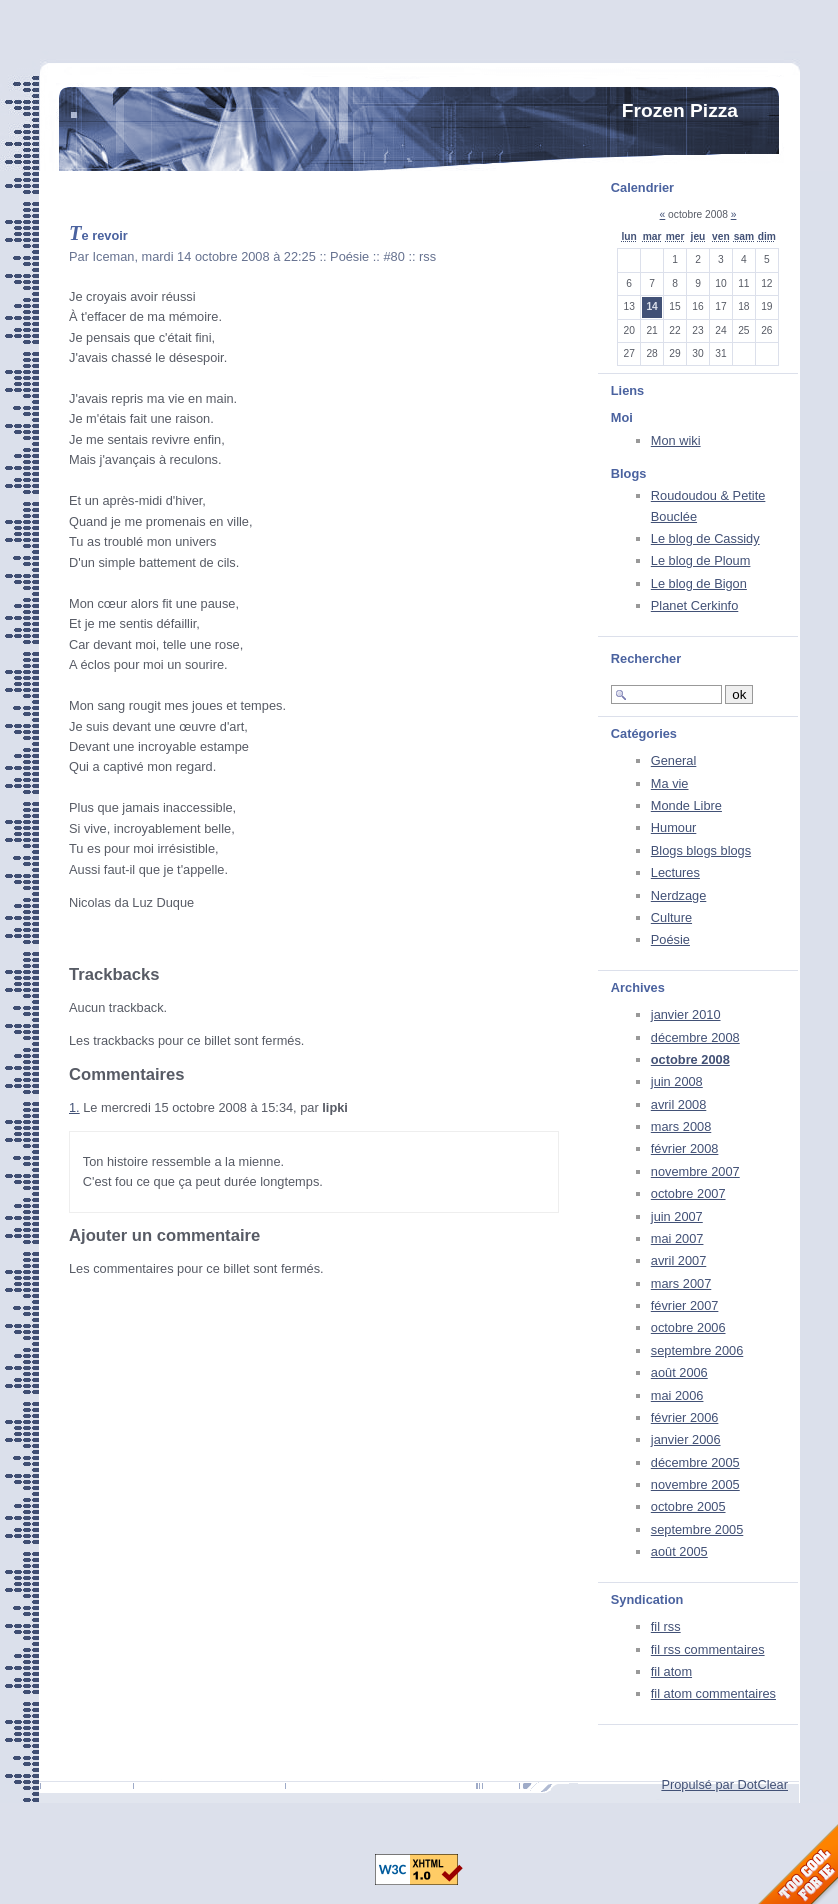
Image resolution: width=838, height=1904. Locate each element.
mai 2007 (677, 1238)
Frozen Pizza (680, 110)
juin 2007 (677, 1216)
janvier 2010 (686, 1014)
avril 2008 (679, 1104)
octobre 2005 (688, 1506)
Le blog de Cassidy (705, 538)
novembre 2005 (695, 1484)
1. (74, 1107)
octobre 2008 (690, 1059)
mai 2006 (677, 1395)
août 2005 (679, 1551)
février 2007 (685, 1305)
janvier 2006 (686, 1439)
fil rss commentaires (708, 1649)
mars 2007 (681, 1283)
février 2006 (685, 1417)
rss (427, 256)
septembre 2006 (697, 1350)
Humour (674, 827)
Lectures (675, 872)
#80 (393, 256)
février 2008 (685, 1148)
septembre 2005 (697, 1529)
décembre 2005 (695, 1462)
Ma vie (670, 783)
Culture (671, 917)
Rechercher (646, 658)
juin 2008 (677, 1081)
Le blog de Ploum (701, 560)
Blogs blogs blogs (701, 850)
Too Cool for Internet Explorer (798, 1864)
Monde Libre (686, 805)
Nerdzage (679, 895)
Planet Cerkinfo (695, 605)
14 (651, 306)
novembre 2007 (695, 1171)
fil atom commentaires (713, 1693)
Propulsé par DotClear (724, 1784)
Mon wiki (676, 440)
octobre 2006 (688, 1327)
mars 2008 (681, 1126)
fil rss (666, 1626)
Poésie (670, 939)
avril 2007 (679, 1260)
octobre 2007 (688, 1193)
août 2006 (679, 1372)
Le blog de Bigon (699, 583)
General (674, 760)
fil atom (671, 1671)
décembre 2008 (695, 1037)
